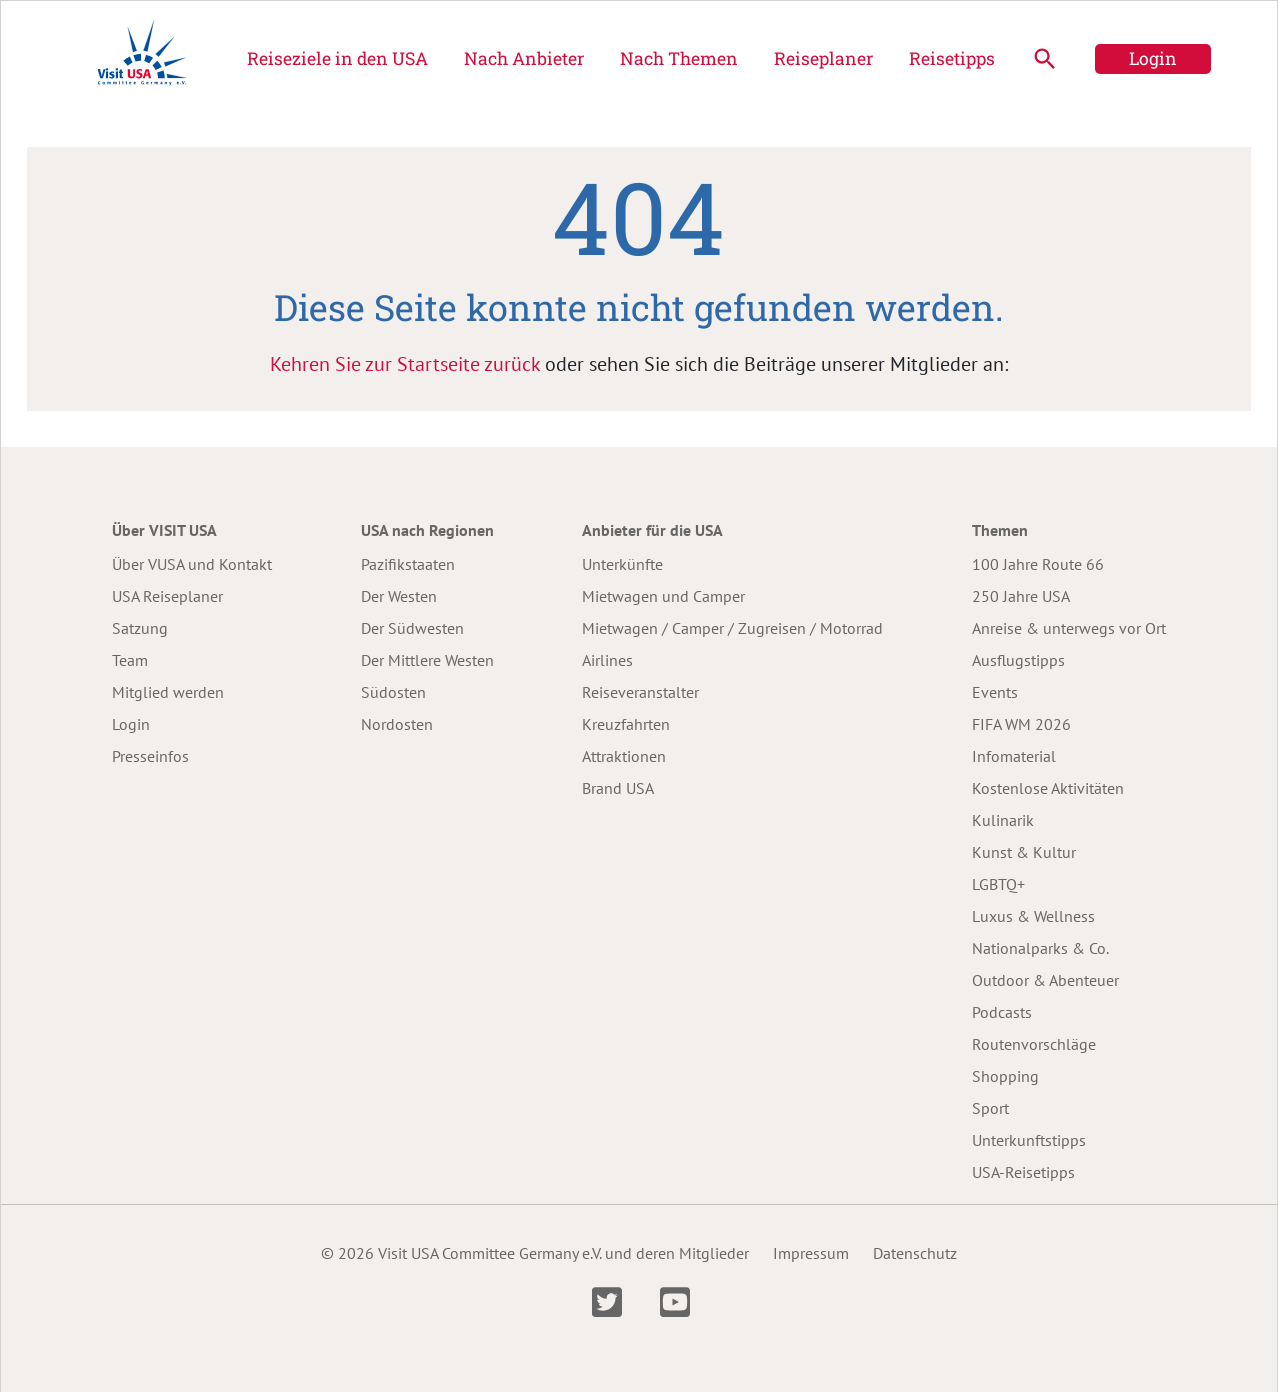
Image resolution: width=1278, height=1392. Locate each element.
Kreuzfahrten (626, 724)
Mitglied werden (168, 692)
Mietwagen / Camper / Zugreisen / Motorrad (732, 628)
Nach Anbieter (524, 58)
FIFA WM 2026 (1021, 724)
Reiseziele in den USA (337, 58)
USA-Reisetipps (1023, 1172)
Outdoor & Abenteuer (1045, 980)
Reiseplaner (823, 58)
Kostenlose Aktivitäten (1048, 788)
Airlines (607, 660)
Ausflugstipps (1018, 660)
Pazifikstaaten (408, 564)
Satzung (140, 628)
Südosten (393, 692)
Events (995, 692)
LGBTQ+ (998, 884)
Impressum (811, 1253)
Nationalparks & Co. (1040, 948)
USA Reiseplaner (167, 596)
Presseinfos (150, 756)
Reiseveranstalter (640, 692)
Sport (990, 1108)
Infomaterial (1014, 756)
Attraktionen (624, 756)
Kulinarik (1003, 820)
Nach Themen (679, 58)
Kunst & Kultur (1024, 852)
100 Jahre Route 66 (1038, 564)
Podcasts (1002, 1012)
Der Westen (399, 596)
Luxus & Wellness (1033, 916)
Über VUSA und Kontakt (192, 564)
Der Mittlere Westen (427, 660)
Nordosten (397, 724)
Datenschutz (915, 1253)
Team (130, 660)
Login (1153, 58)
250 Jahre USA (1021, 596)
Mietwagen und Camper (663, 596)
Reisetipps (952, 58)
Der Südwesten (412, 628)
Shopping (1005, 1076)
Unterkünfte (622, 564)
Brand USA (618, 788)
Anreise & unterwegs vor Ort (1069, 628)
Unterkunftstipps (1029, 1140)
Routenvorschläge (1034, 1044)
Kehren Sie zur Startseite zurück (405, 364)
